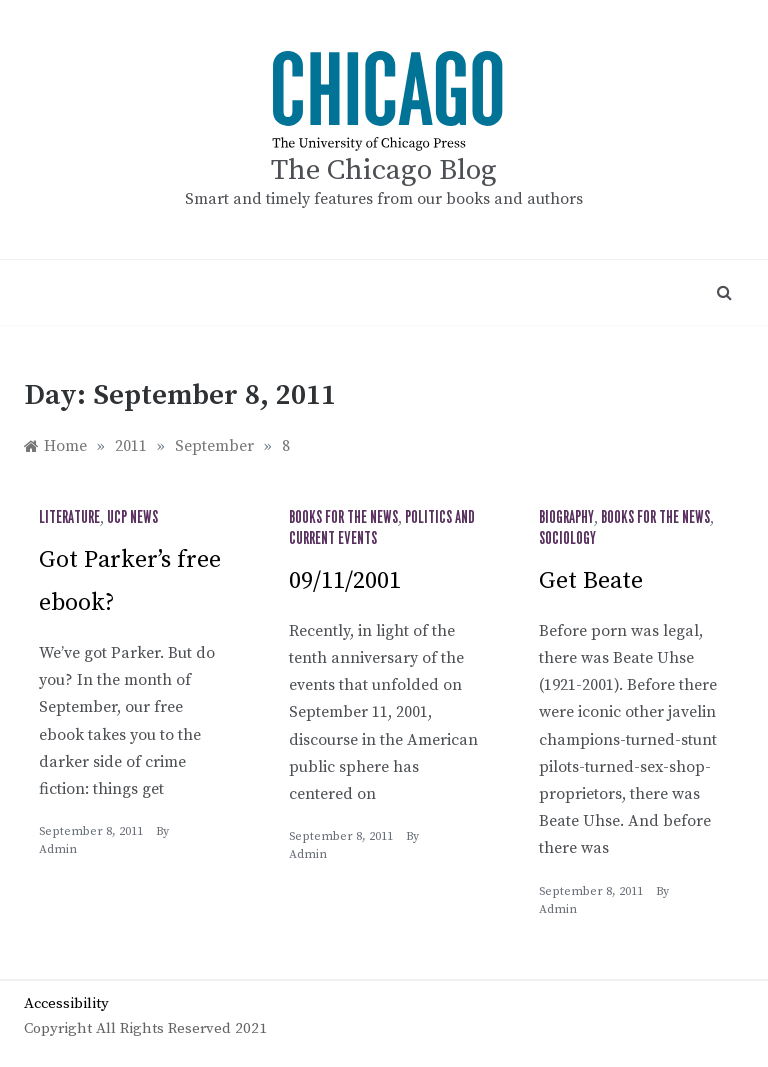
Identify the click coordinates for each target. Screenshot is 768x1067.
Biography (566, 518)
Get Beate (591, 581)
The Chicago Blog (384, 170)
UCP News (132, 518)
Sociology (567, 539)
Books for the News (343, 518)
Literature (69, 518)
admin (58, 849)
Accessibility (66, 1003)
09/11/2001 (345, 581)
